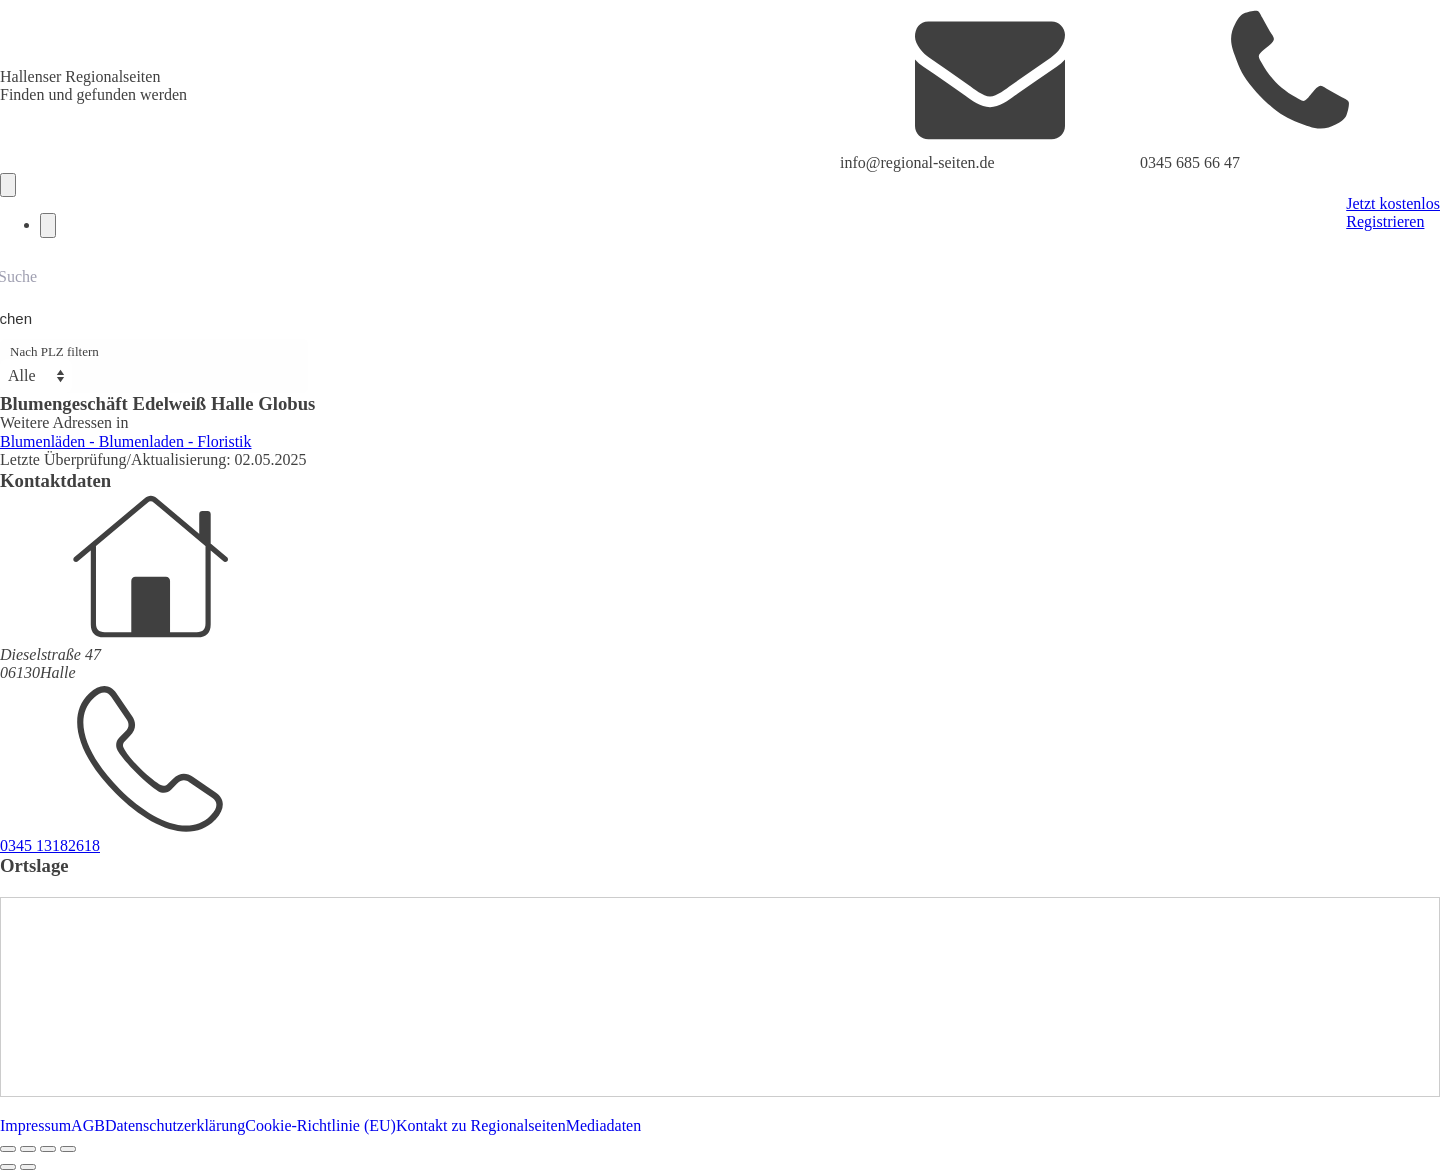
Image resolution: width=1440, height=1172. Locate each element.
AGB (88, 1125)
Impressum (35, 1125)
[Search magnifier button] (22, 319)
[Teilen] (48, 1149)
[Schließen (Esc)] (68, 1149)
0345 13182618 (50, 845)
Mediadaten (604, 1125)
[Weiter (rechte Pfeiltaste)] (28, 1167)
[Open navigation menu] (8, 185)
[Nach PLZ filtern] (36, 376)
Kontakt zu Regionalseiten (481, 1125)
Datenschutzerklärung (175, 1125)
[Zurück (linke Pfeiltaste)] (8, 1167)
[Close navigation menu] (48, 225)
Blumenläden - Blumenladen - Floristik (126, 441)
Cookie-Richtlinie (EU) (320, 1125)
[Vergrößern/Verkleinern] (8, 1149)
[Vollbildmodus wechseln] (28, 1149)
